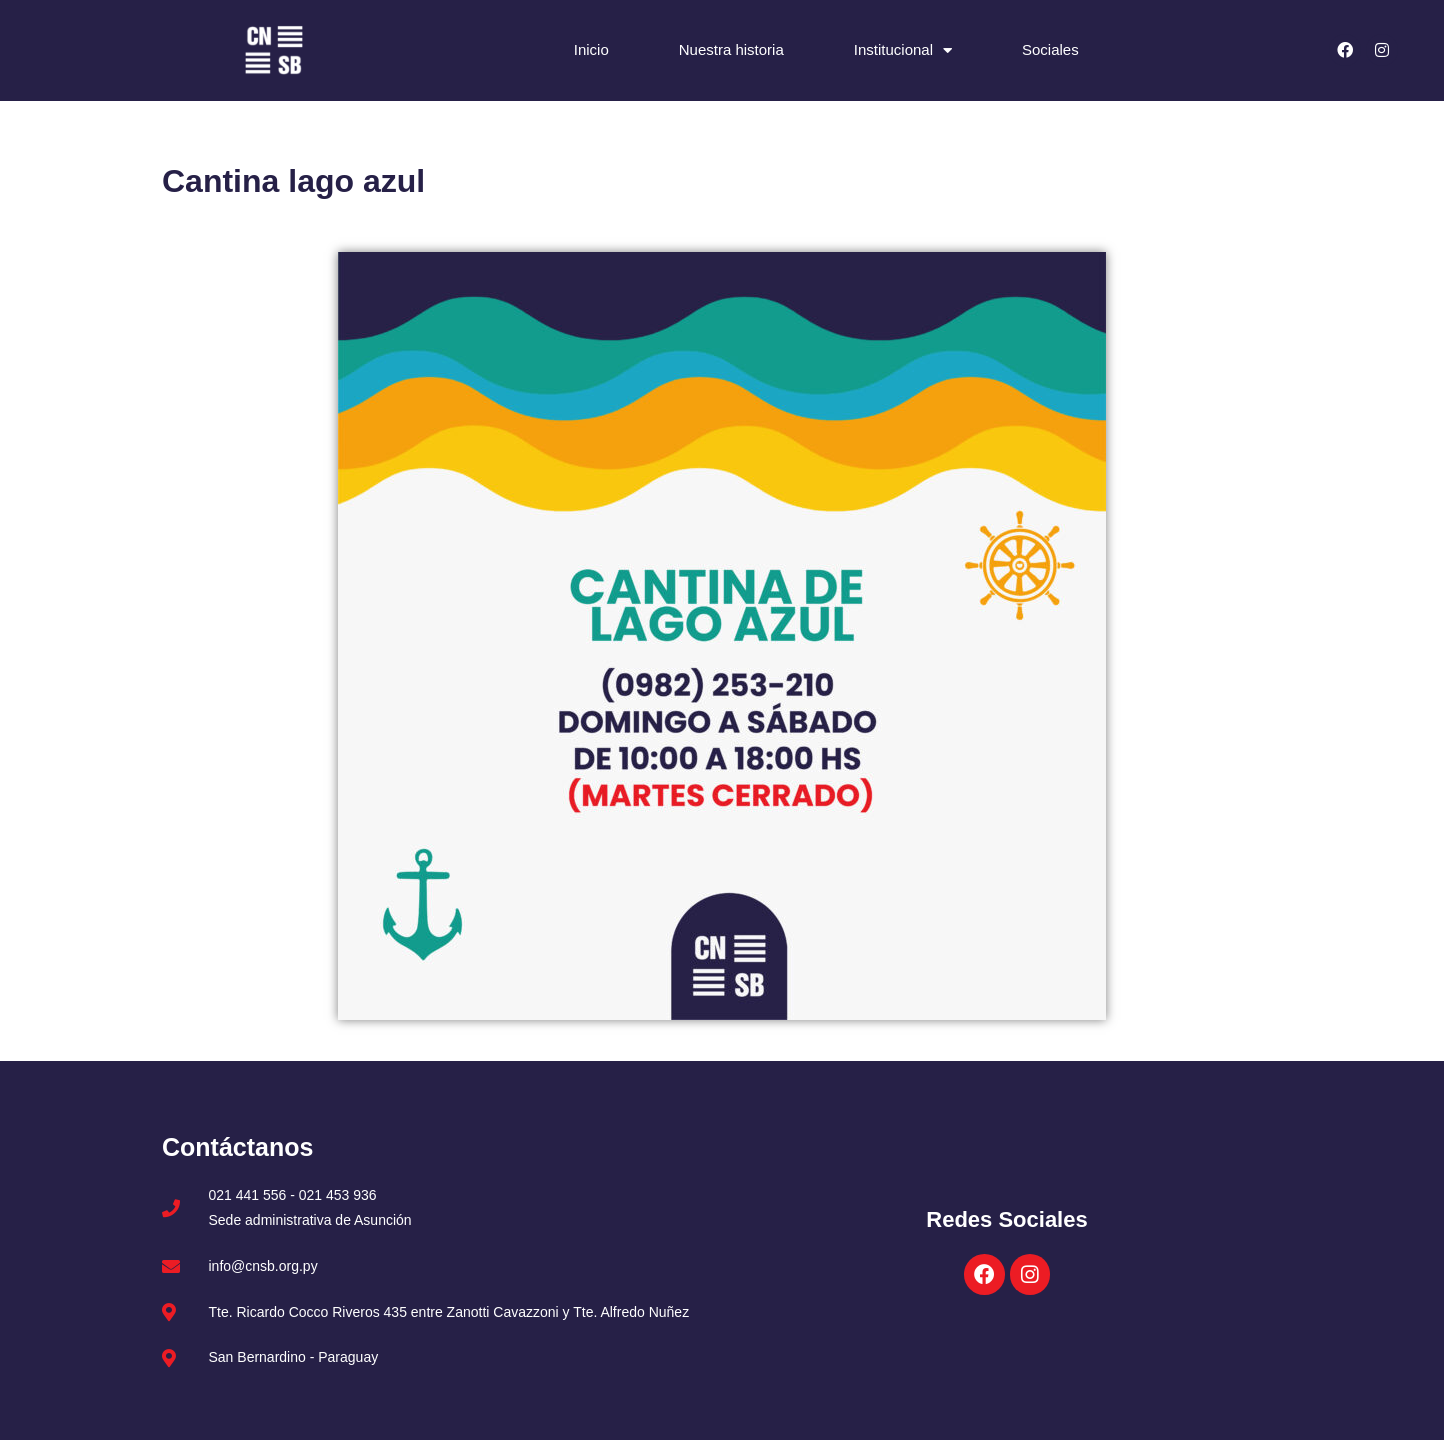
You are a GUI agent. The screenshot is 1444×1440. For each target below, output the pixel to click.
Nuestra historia (731, 49)
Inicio (591, 49)
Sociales (1050, 49)
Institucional (903, 50)
